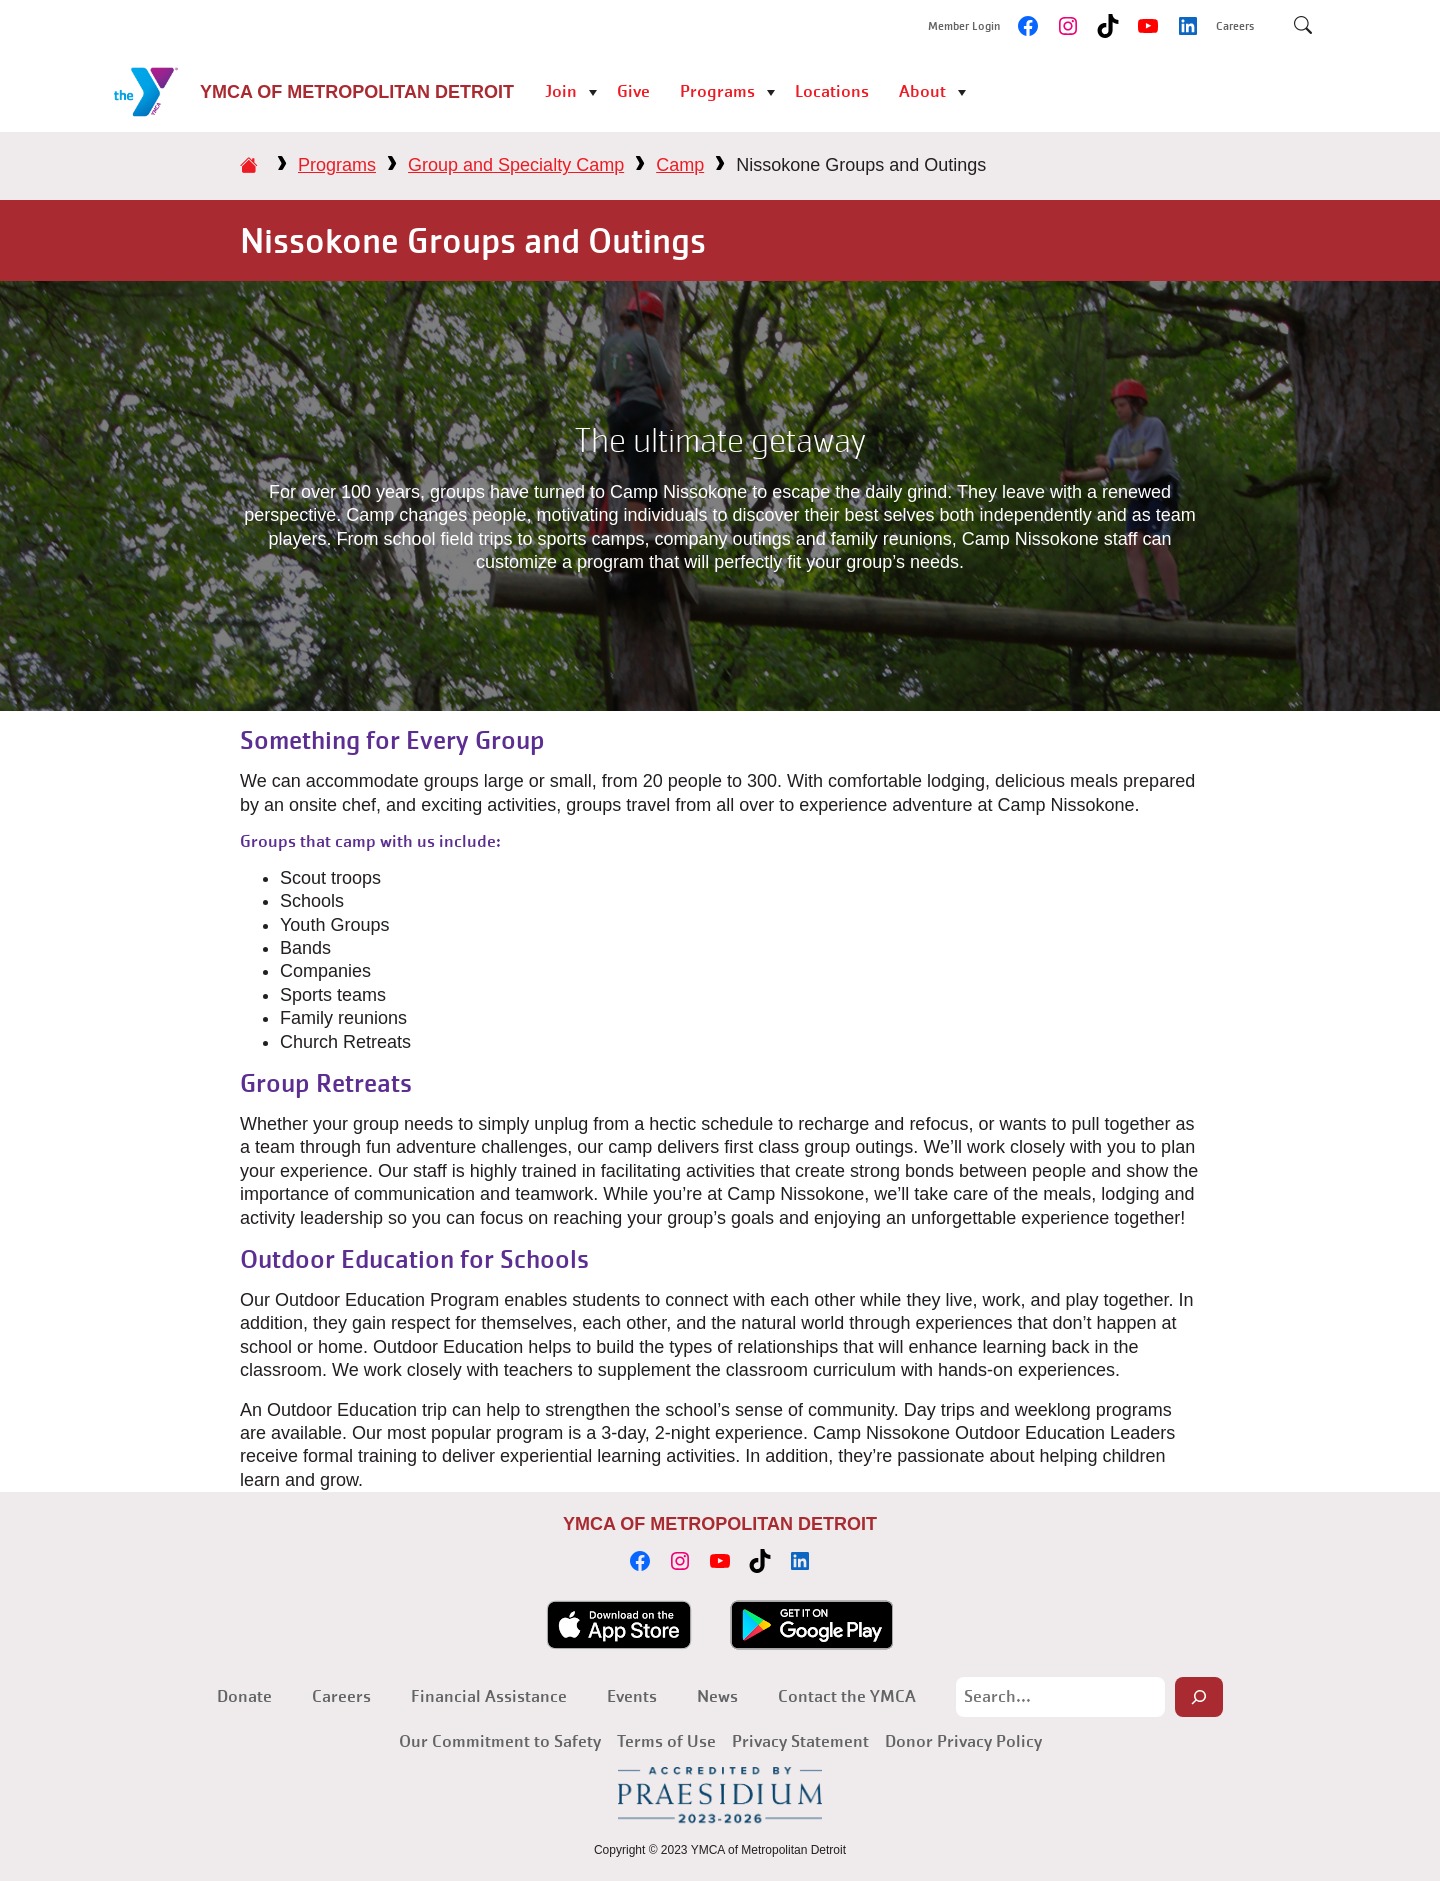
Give (633, 91)
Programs (717, 91)
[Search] (1199, 1697)
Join (561, 91)
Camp (680, 165)
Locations (832, 91)
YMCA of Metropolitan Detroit (357, 92)
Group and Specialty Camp (516, 165)
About (922, 91)
